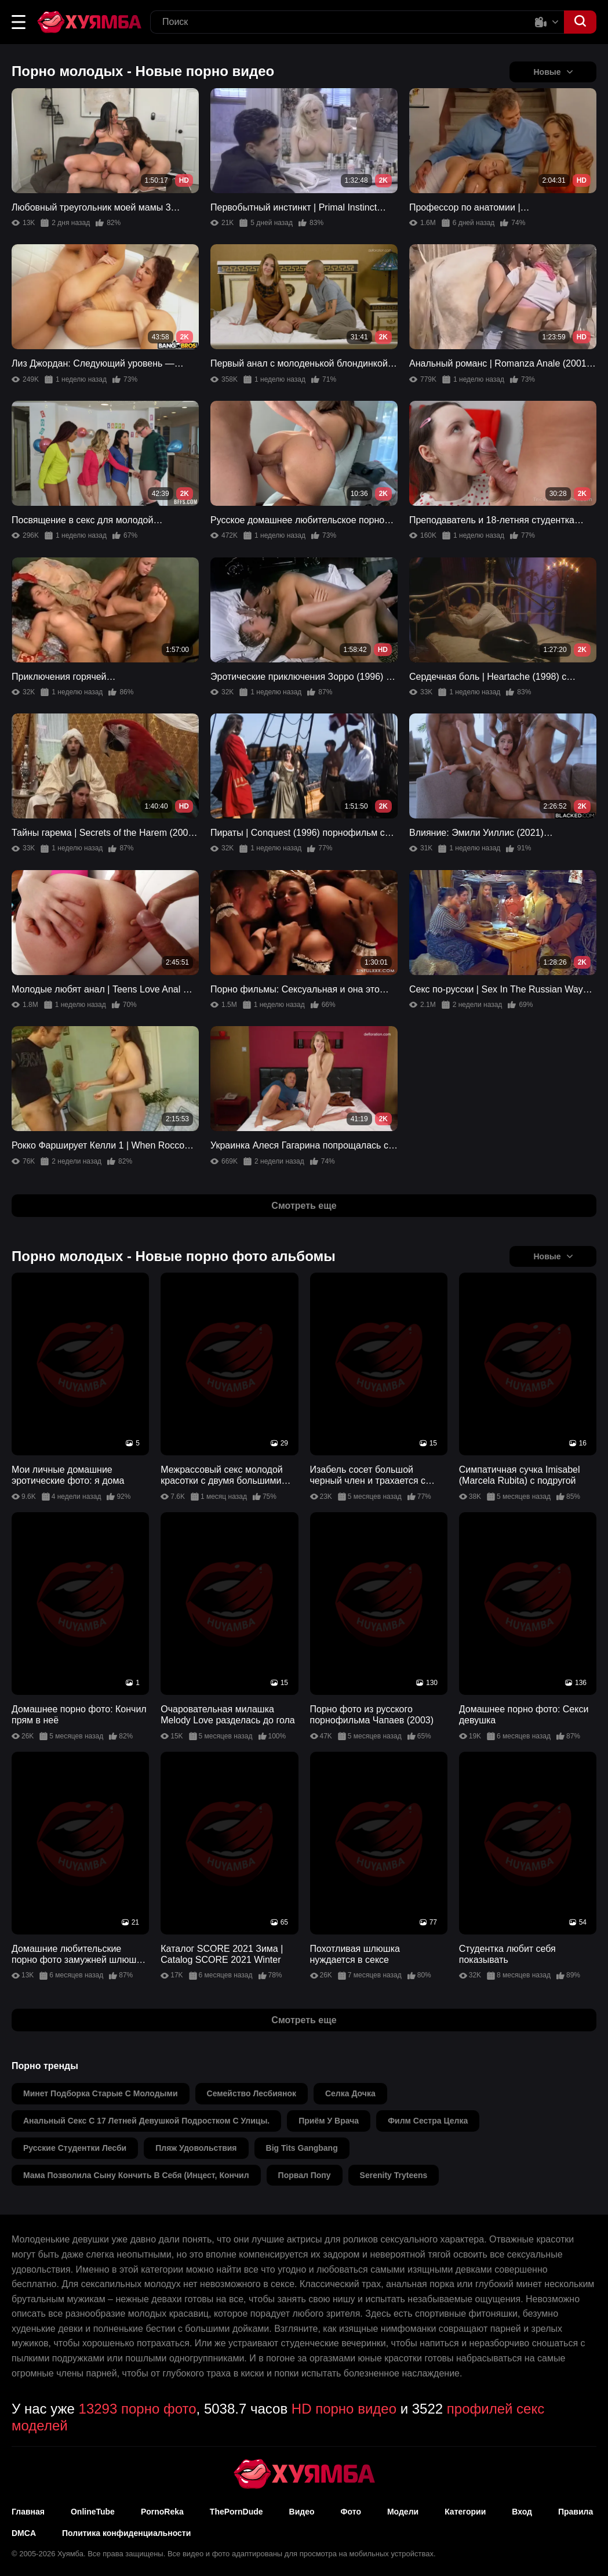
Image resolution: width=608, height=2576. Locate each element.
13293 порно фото (137, 2408)
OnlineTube (93, 2511)
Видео (302, 2511)
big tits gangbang (302, 2148)
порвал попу (304, 2175)
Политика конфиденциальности (126, 2533)
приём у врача (328, 2120)
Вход (522, 2511)
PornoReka (162, 2511)
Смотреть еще (303, 1206)
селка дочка (350, 2093)
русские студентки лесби (74, 2148)
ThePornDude (236, 2511)
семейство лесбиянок (251, 2093)
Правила (575, 2511)
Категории (465, 2511)
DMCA (24, 2533)
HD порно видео (344, 2408)
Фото (351, 2511)
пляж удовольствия (195, 2148)
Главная (28, 2511)
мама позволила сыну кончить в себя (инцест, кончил (136, 2175)
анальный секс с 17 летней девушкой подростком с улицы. (146, 2120)
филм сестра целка (428, 2120)
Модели (402, 2511)
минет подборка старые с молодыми (100, 2093)
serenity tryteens (394, 2175)
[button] (19, 22)
